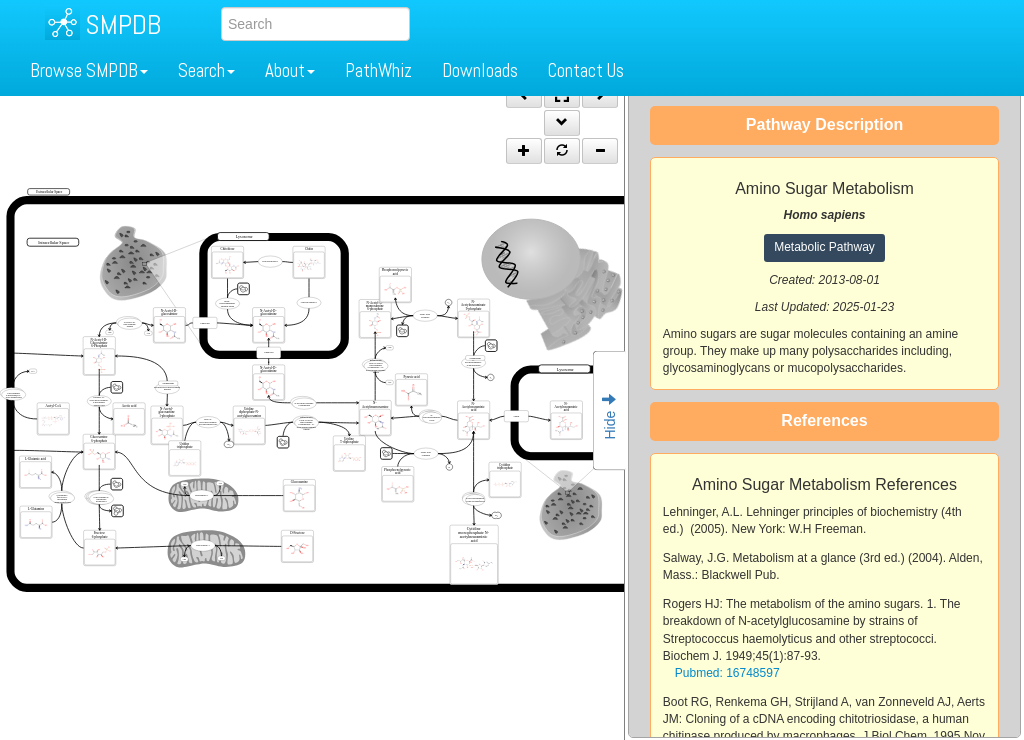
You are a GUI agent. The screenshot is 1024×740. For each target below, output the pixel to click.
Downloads (480, 70)
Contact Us (586, 70)
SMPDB (123, 24)
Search (206, 70)
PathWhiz (378, 70)
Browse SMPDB (89, 70)
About (290, 70)
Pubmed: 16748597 (727, 673)
